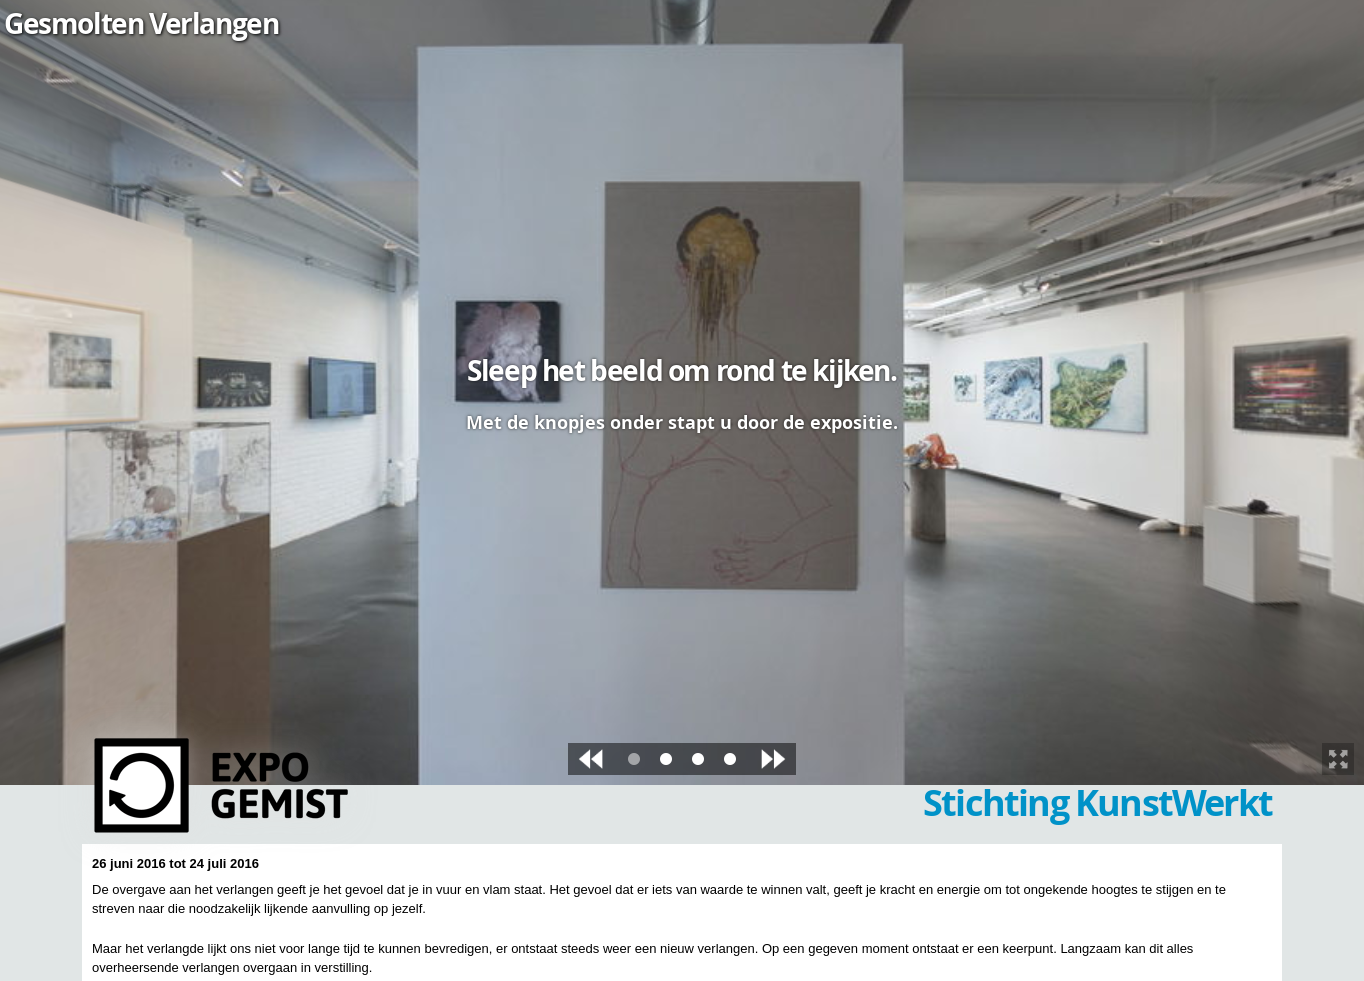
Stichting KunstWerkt (1097, 802)
